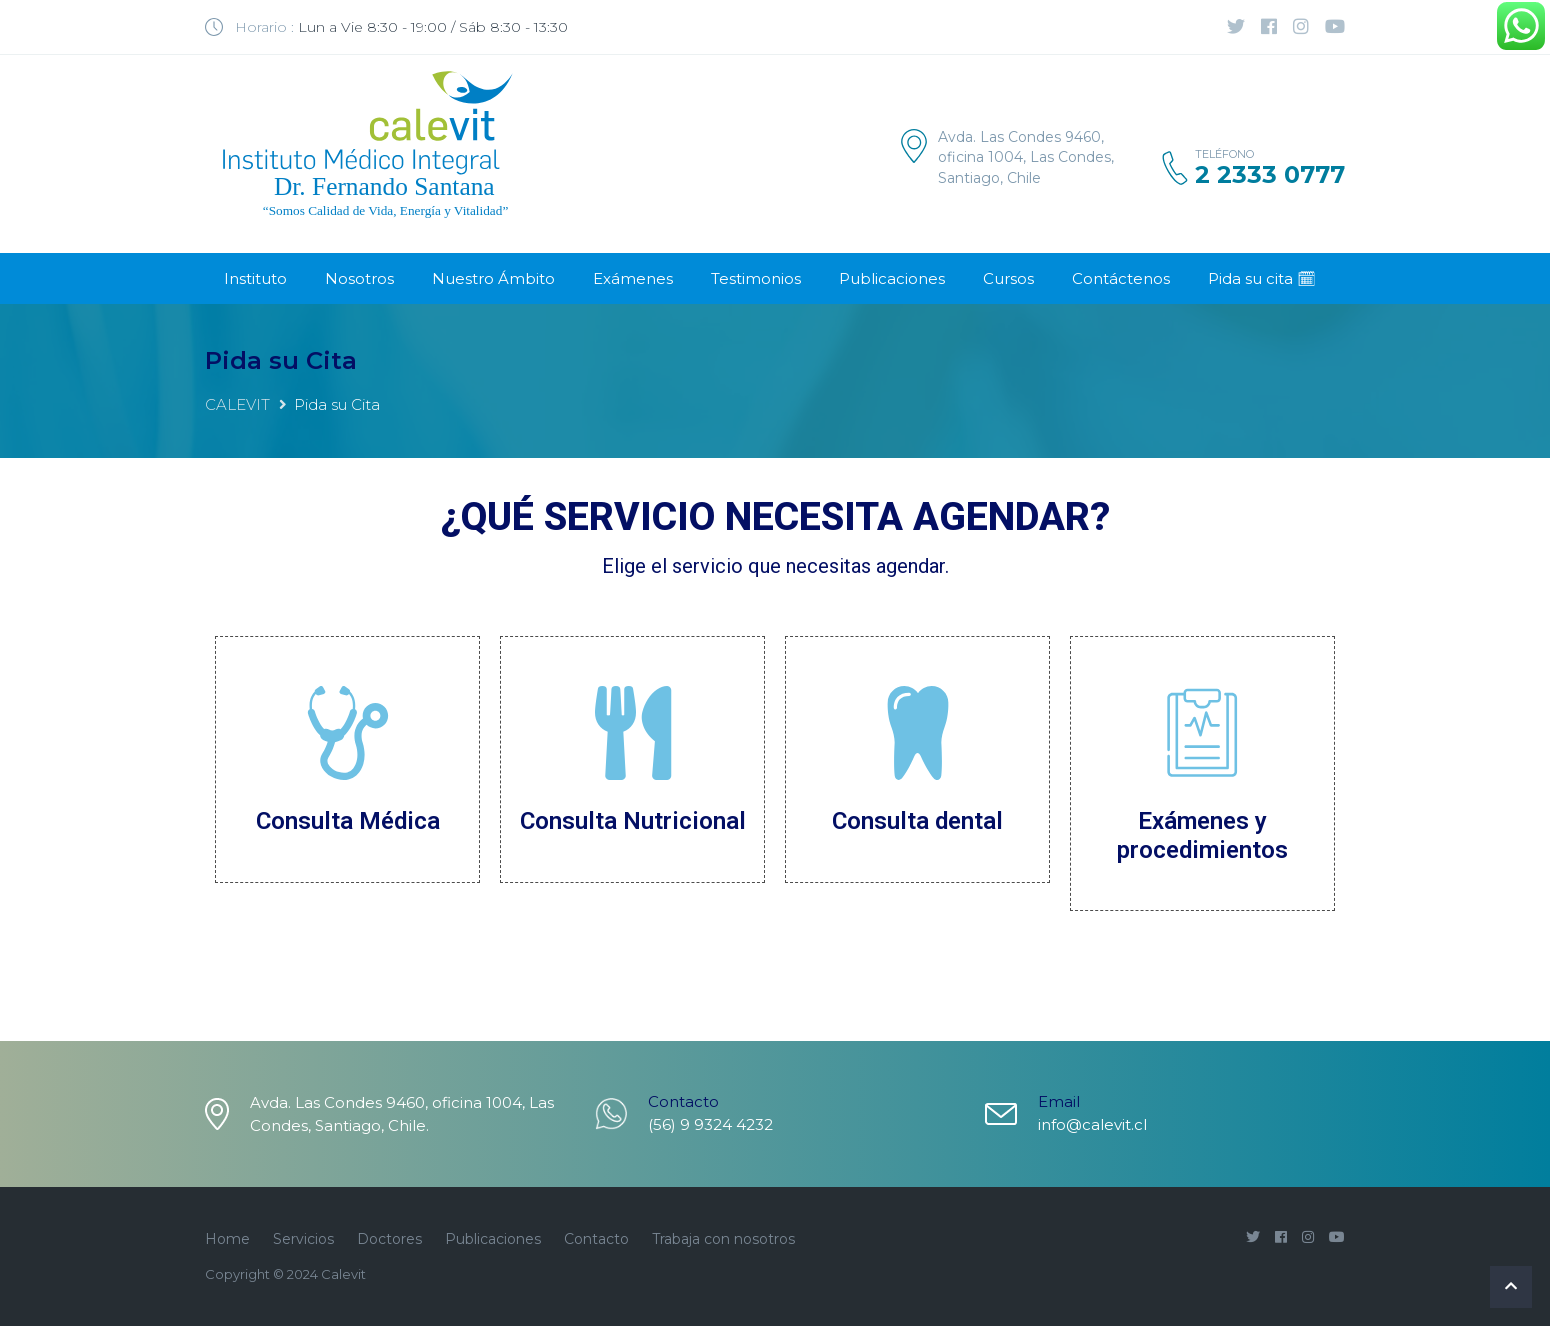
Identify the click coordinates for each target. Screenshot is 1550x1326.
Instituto (255, 278)
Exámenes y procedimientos (1202, 835)
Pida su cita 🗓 (1262, 278)
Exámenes (633, 278)
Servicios (303, 1239)
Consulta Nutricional (633, 821)
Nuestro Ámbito (493, 278)
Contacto (596, 1239)
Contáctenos (1121, 278)
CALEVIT (237, 404)
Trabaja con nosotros (723, 1239)
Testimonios (756, 278)
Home (227, 1239)
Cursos (1008, 278)
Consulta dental (917, 821)
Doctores (389, 1239)
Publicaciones (892, 278)
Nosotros (359, 278)
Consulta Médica (348, 821)
